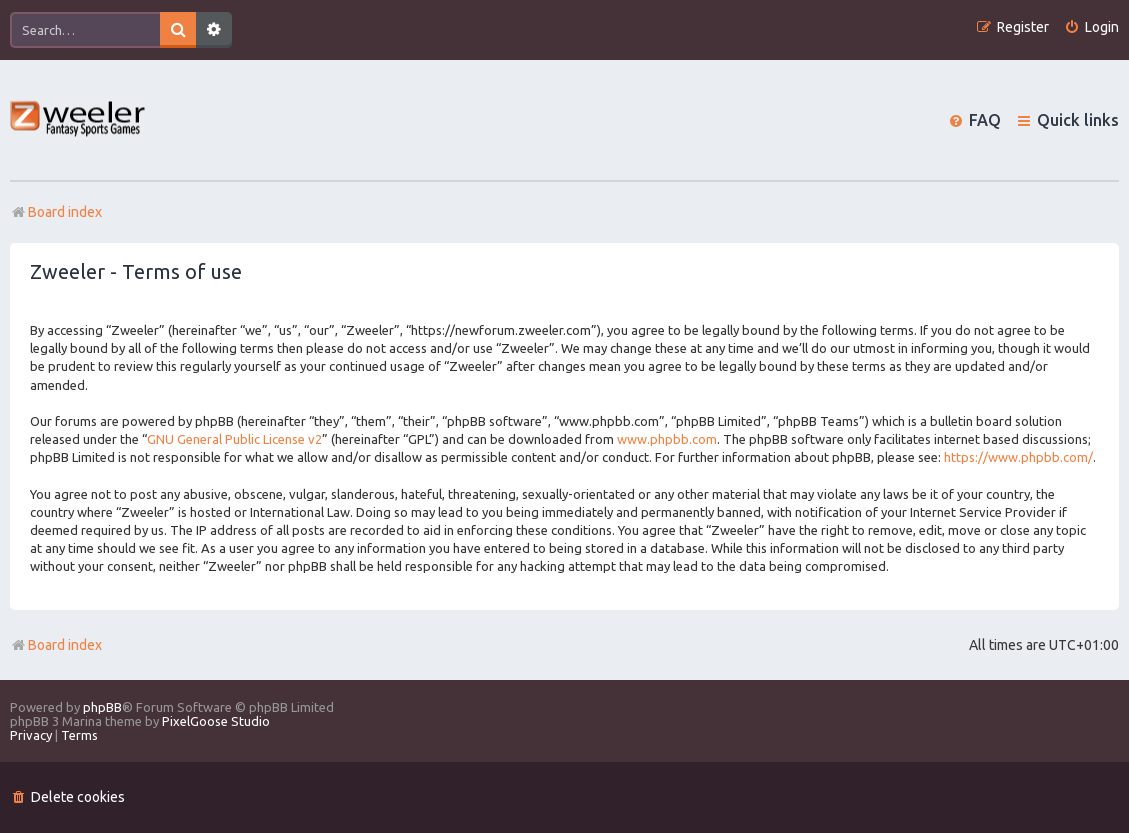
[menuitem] (1091, 27)
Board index (56, 645)
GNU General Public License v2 (234, 439)
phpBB (102, 707)
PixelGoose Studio (216, 721)
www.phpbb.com (667, 439)
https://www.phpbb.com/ (1018, 457)
